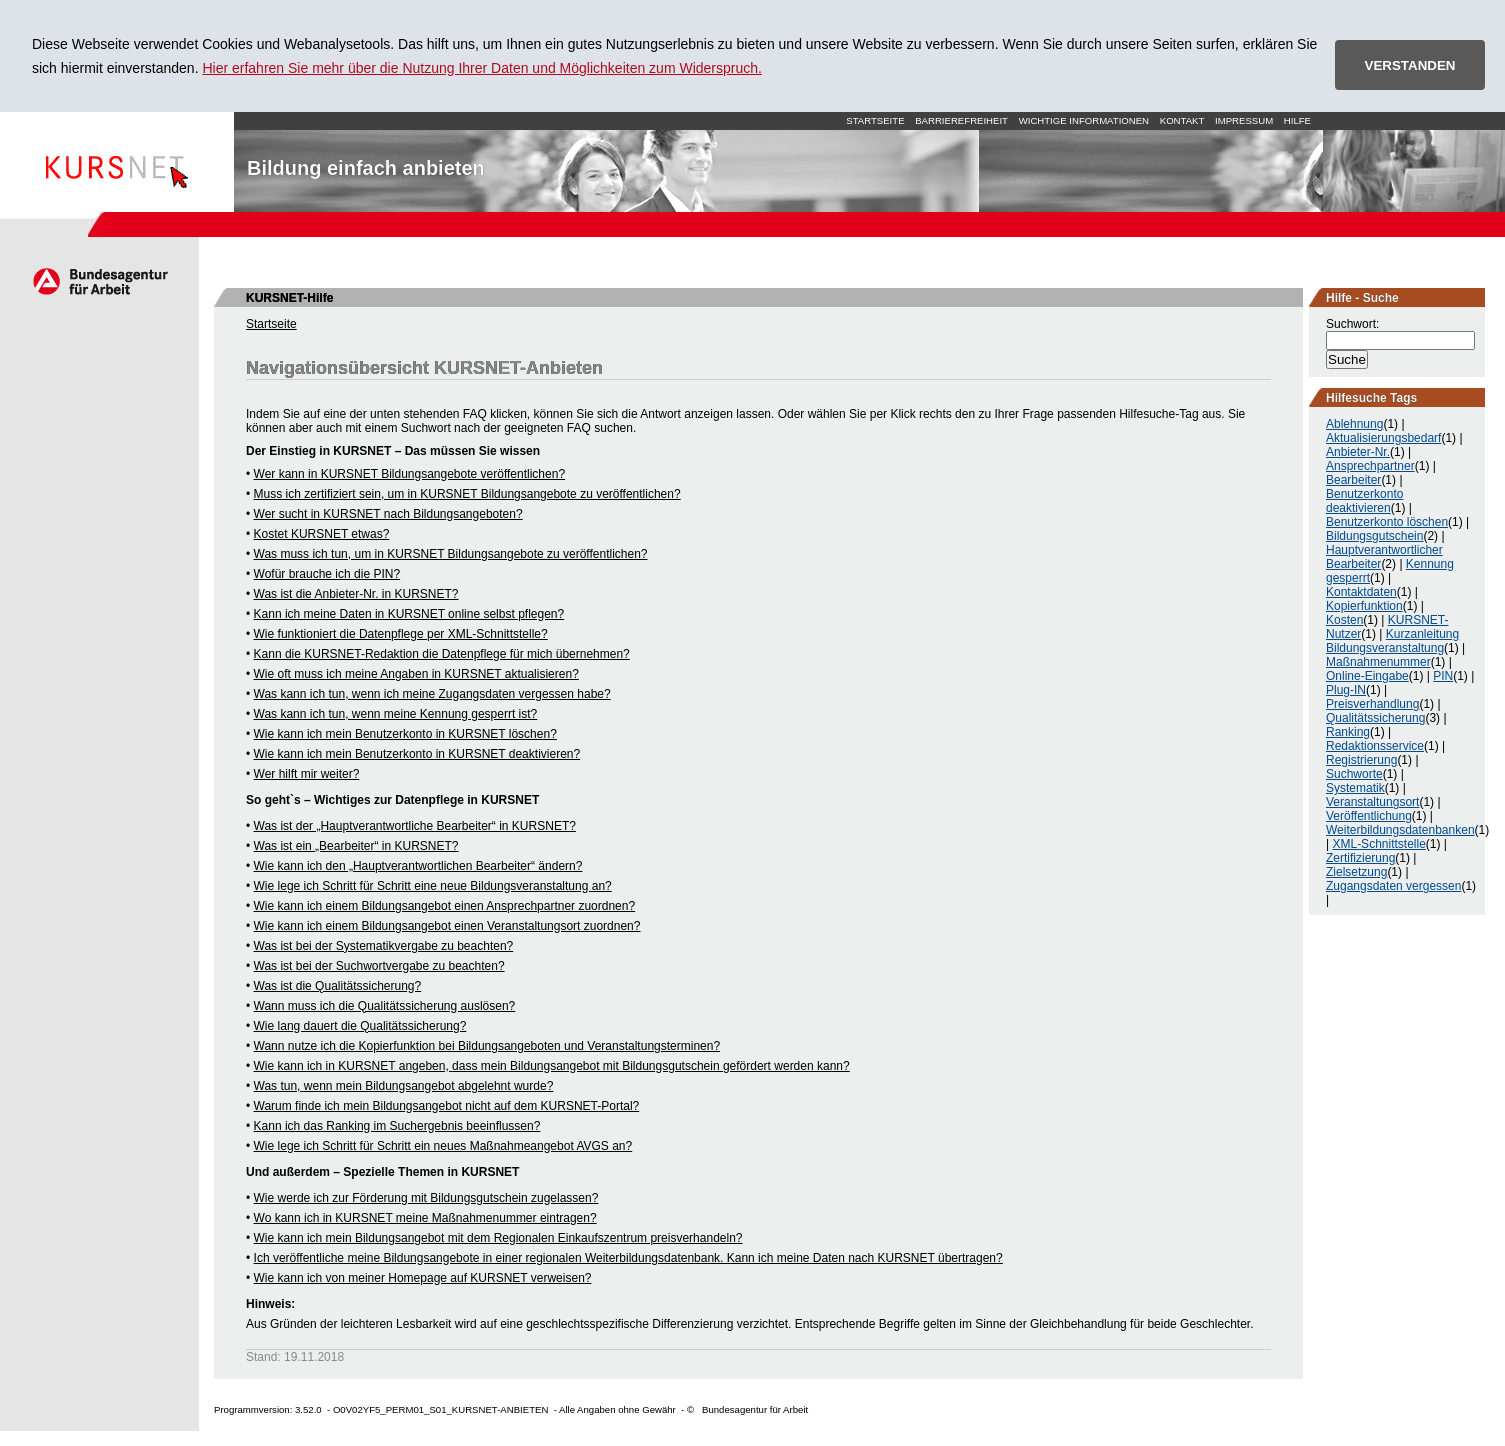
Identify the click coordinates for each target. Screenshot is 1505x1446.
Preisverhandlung (1372, 704)
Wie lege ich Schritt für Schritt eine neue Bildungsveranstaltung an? (433, 886)
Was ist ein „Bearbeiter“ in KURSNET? (356, 846)
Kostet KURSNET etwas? (322, 534)
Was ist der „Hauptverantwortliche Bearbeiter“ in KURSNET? (415, 826)
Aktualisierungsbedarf (1383, 438)
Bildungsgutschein (1374, 536)
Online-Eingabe (1367, 676)
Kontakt (1182, 120)
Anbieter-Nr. (1358, 452)
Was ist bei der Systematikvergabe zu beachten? (384, 946)
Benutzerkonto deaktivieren (1364, 501)
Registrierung (1361, 760)
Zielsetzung (1356, 872)
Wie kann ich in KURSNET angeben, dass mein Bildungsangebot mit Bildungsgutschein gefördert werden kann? (552, 1066)
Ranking (1348, 732)
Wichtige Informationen (1084, 120)
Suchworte (1354, 774)
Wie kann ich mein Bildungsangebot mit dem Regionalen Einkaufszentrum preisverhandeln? (498, 1238)
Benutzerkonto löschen (1387, 522)
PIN (1443, 676)
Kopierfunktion (1364, 606)
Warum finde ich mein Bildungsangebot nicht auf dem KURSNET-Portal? (447, 1106)
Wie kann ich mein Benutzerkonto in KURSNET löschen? (405, 734)
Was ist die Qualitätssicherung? (338, 986)
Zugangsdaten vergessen (1393, 886)
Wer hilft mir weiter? (307, 774)
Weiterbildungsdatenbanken (1400, 830)
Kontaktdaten (1361, 592)
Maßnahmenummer (1378, 662)
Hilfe (1297, 120)
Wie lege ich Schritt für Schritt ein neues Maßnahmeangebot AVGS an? (443, 1146)
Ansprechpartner (1370, 466)
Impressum (1244, 120)
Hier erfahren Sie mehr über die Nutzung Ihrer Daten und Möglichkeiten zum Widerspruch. (482, 68)
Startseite (117, 162)
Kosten (1344, 620)
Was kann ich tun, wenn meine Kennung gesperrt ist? (396, 714)
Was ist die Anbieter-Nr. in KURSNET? (356, 594)
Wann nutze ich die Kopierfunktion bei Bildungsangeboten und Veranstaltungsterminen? (487, 1046)
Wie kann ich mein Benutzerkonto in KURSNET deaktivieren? (417, 754)
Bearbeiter (1353, 480)
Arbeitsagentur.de (99, 281)
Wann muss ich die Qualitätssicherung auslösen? (385, 1006)
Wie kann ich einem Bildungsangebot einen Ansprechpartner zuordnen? (445, 906)
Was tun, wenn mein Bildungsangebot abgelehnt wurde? (404, 1086)
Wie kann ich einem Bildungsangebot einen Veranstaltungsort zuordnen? (447, 926)
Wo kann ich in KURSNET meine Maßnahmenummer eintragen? (425, 1218)
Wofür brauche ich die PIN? (327, 574)
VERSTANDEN (1410, 65)
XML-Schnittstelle (1378, 844)
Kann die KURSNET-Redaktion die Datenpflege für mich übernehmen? (442, 654)
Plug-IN (1346, 690)
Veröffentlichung (1369, 816)
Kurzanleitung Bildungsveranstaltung (1392, 641)
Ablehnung (1354, 424)
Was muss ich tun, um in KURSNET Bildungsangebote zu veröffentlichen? (451, 554)
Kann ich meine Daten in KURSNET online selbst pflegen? (409, 614)
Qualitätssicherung (1375, 718)
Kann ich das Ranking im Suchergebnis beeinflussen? (397, 1126)
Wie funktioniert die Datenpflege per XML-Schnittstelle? (401, 634)
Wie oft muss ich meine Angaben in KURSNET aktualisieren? (416, 674)
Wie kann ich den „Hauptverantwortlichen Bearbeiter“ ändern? (418, 866)
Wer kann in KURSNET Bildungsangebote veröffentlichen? (410, 474)
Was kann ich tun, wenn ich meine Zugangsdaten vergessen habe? (432, 694)
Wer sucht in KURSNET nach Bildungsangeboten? (388, 514)
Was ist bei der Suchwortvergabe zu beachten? (379, 966)
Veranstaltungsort (1372, 802)
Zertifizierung (1360, 858)
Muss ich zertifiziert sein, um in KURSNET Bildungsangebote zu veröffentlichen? (467, 494)
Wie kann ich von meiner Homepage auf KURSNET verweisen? (423, 1278)
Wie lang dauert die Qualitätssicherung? (360, 1026)
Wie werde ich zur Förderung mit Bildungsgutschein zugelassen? (426, 1198)
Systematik (1355, 788)
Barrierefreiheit (961, 120)
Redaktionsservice (1375, 746)
